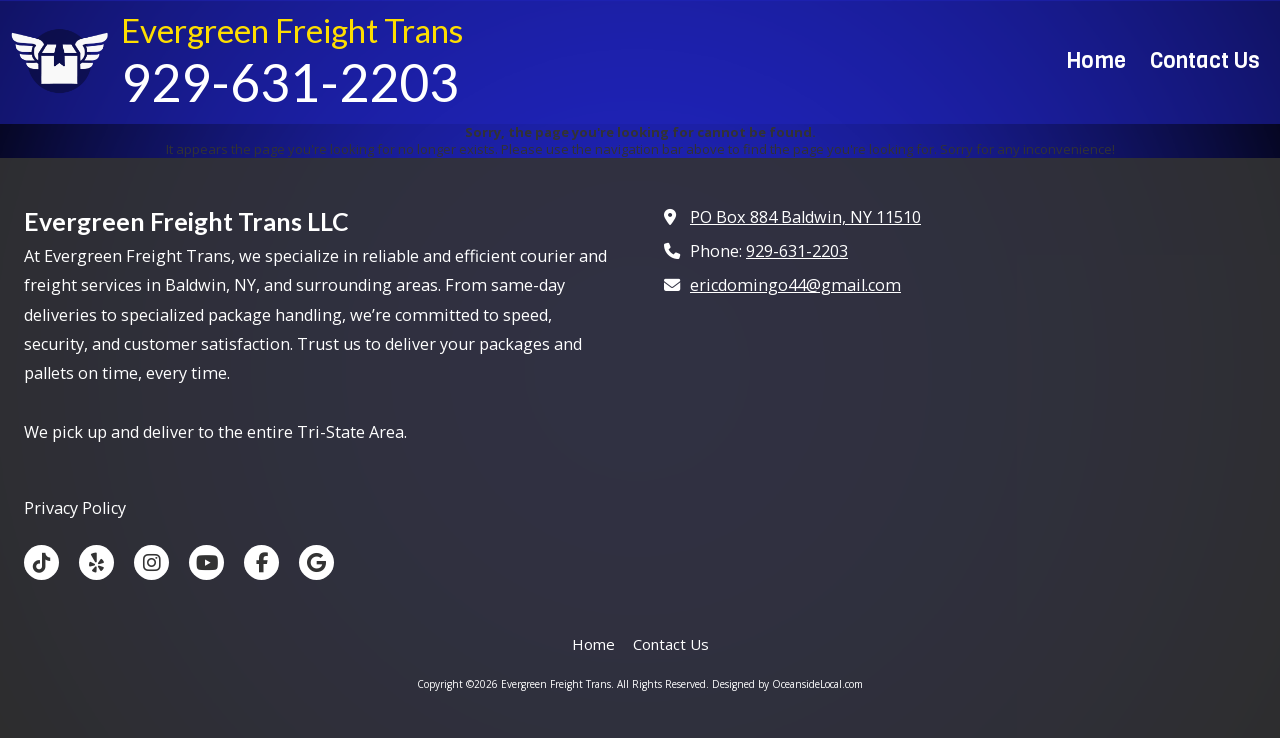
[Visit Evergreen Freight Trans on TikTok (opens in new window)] (41, 562)
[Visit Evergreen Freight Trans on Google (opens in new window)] (316, 562)
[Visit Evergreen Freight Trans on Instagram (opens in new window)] (151, 562)
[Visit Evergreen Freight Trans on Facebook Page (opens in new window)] (261, 562)
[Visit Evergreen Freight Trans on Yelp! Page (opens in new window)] (96, 562)
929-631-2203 (797, 251)
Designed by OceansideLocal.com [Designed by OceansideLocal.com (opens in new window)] (787, 684)
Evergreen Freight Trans (292, 30)
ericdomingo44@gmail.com (795, 285)
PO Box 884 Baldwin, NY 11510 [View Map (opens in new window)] (805, 217)
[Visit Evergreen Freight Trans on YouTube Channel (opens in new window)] (206, 562)
